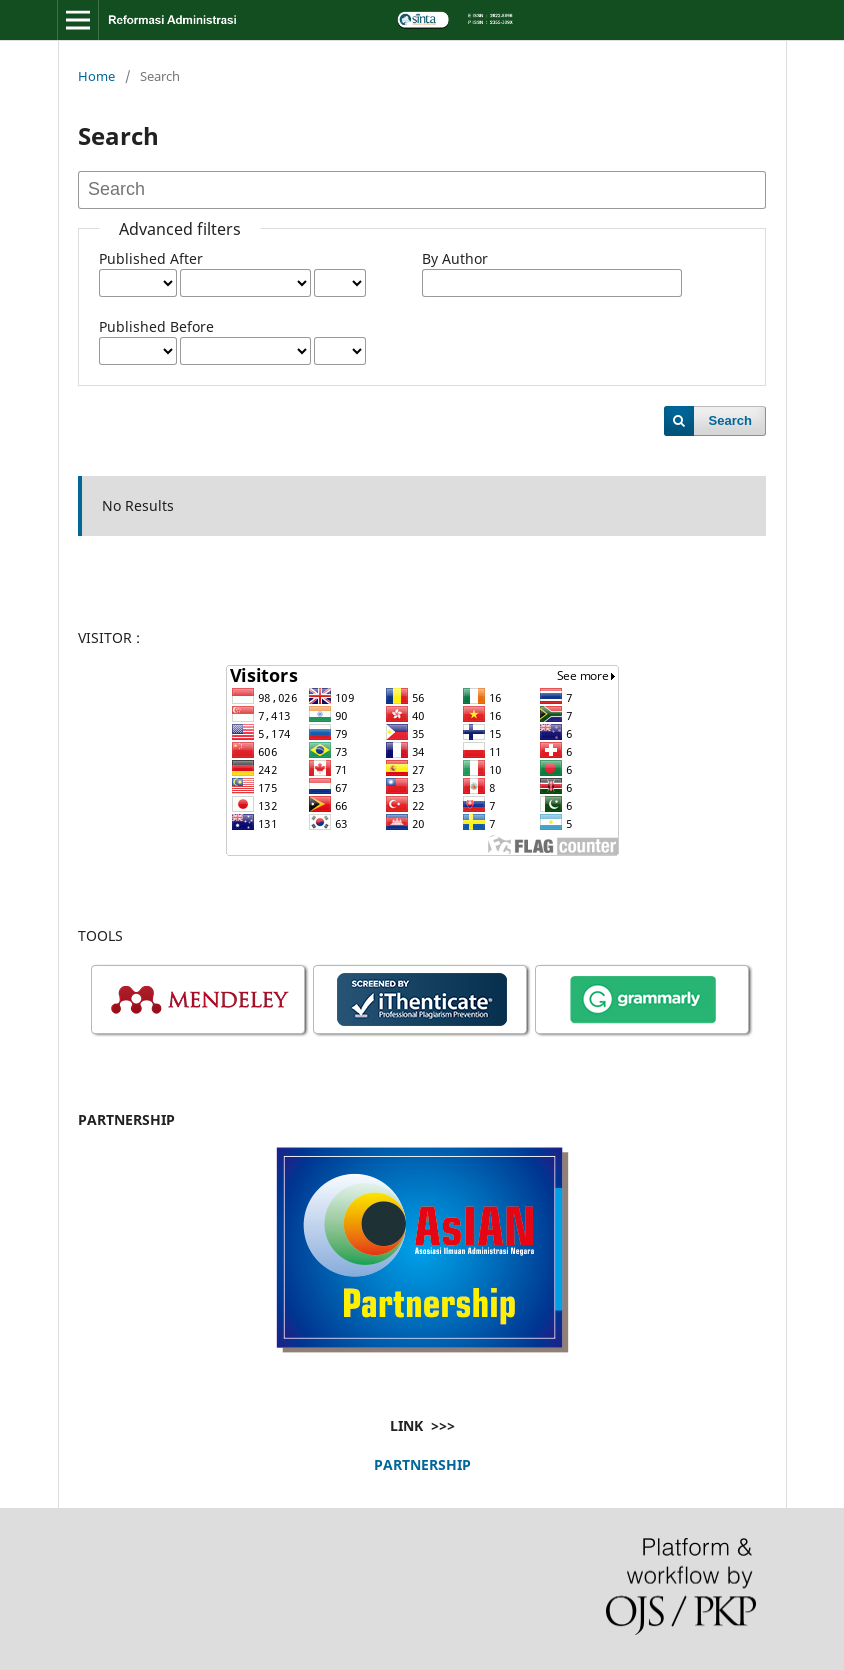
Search (730, 420)
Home (96, 76)
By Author (455, 258)
